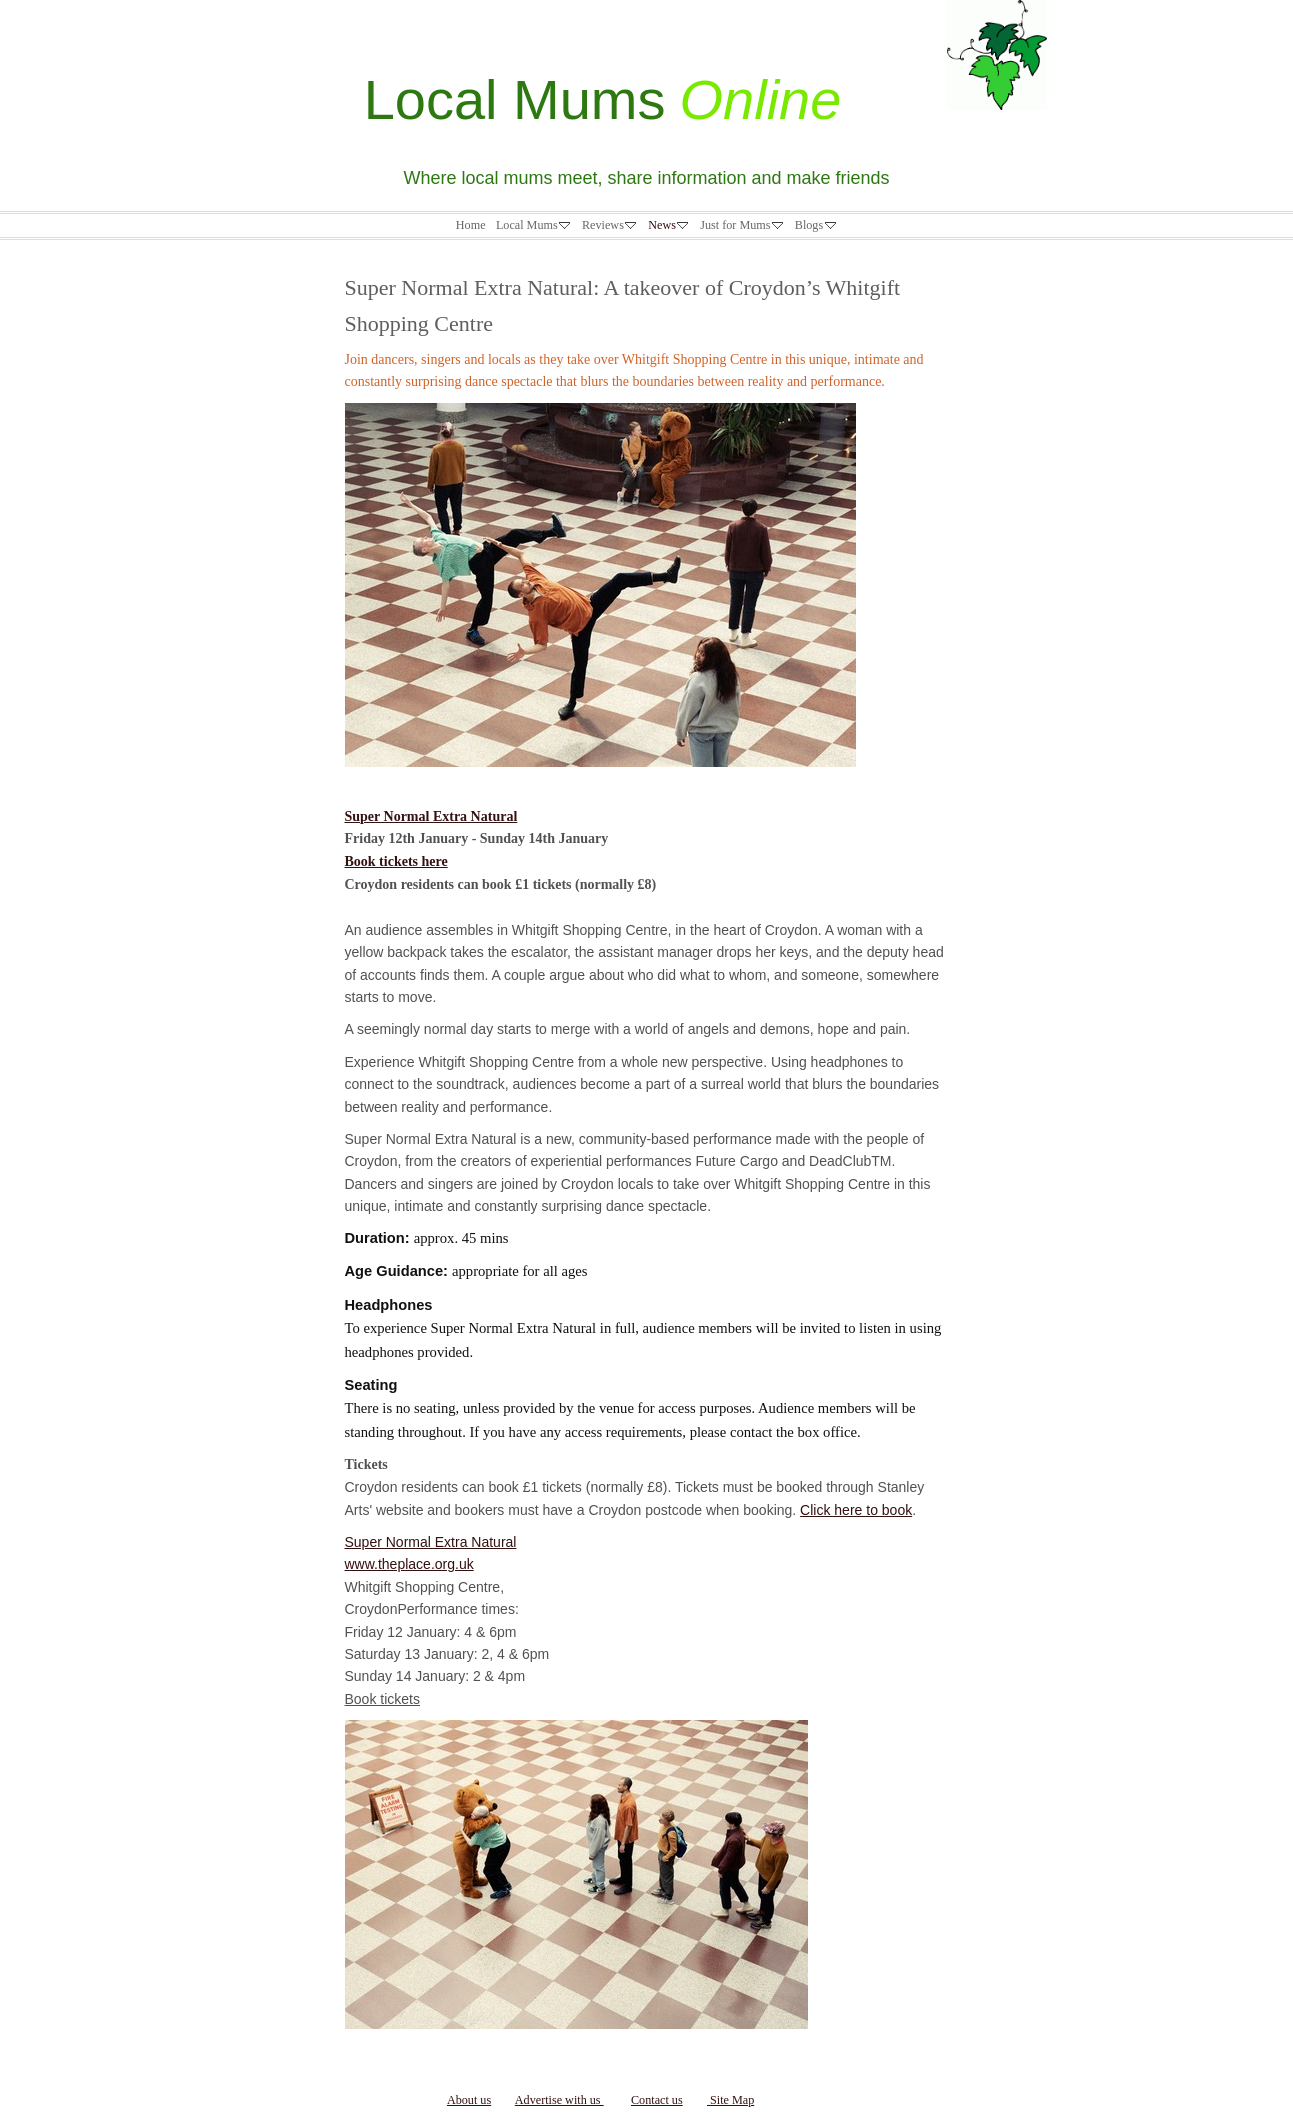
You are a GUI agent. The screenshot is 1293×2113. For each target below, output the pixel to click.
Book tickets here (396, 861)
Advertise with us (559, 2100)
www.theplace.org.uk (409, 1564)
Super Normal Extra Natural (431, 816)
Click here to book (856, 1510)
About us (469, 2100)
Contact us (657, 2100)
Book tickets (382, 1699)
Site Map (730, 2100)
